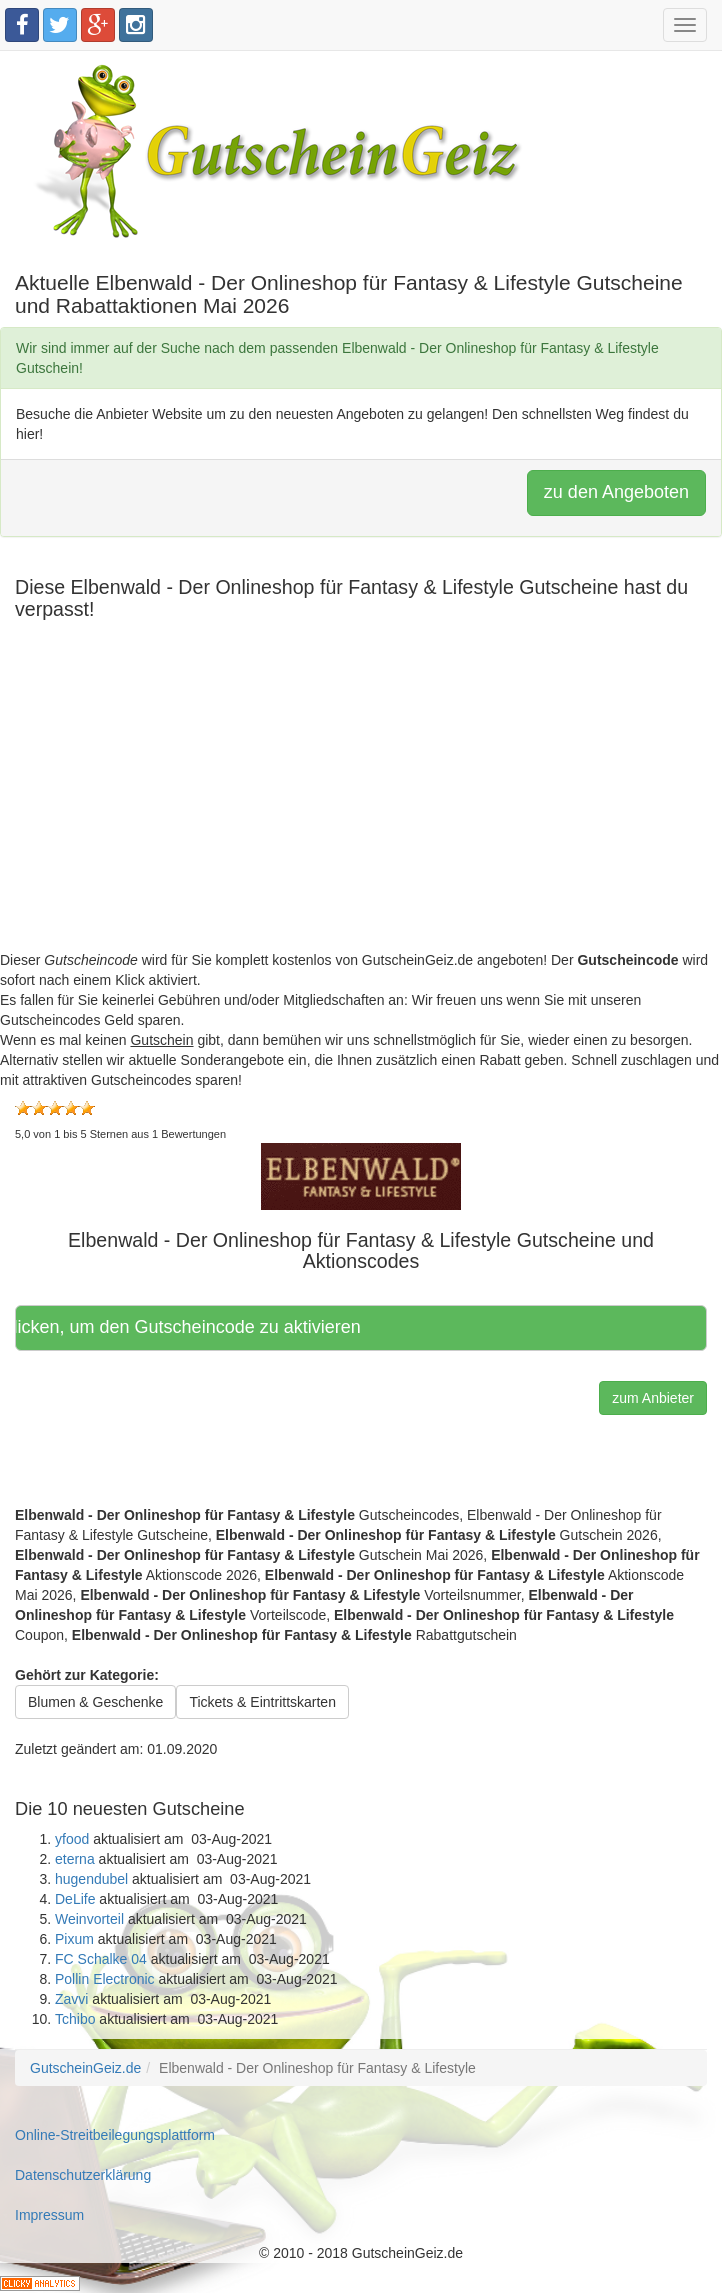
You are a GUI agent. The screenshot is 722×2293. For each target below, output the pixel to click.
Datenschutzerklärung (83, 2175)
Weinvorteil (89, 1919)
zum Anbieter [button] (653, 1398)
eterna (75, 1859)
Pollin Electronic (105, 1979)
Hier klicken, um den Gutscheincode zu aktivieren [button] (193, 1327)
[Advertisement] (361, 810)
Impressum (49, 2215)
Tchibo (75, 2019)
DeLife (75, 1899)
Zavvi (71, 1999)
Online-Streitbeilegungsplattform (115, 2135)
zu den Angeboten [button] (616, 492)
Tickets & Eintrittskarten (262, 1702)
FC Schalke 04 (101, 1959)
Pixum (74, 1939)
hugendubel (91, 1879)
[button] (361, 1175)
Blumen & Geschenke (95, 1702)
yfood (72, 1839)
